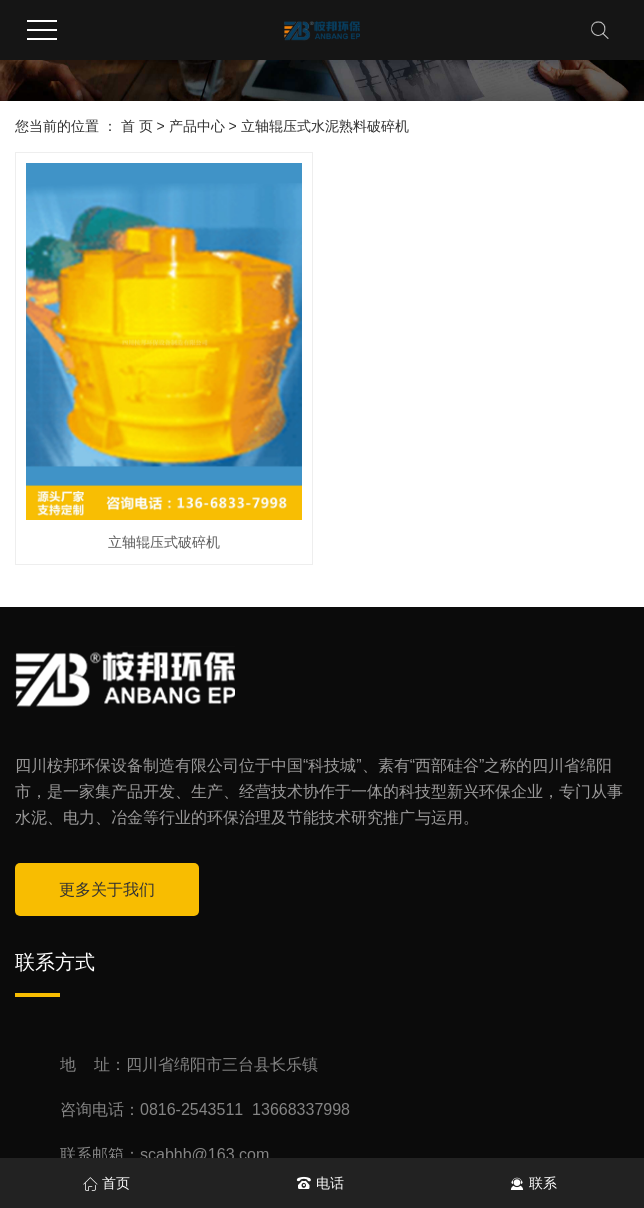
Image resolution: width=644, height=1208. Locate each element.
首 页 (137, 126)
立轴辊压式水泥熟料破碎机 (325, 126)
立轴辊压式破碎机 (164, 542)
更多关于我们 (107, 889)
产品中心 (197, 126)
